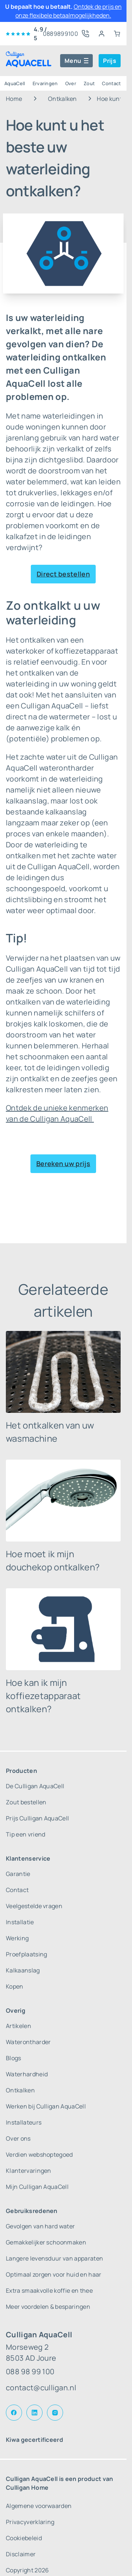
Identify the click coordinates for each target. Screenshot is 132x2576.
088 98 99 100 (30, 2371)
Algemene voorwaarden (39, 2506)
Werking (17, 1938)
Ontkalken (62, 99)
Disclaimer (21, 2554)
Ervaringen (45, 83)
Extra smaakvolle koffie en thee (49, 2290)
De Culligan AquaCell (35, 1786)
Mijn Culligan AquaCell (37, 2187)
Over (70, 83)
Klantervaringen (28, 2171)
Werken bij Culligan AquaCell (46, 2106)
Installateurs (23, 2122)
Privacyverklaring (30, 2522)
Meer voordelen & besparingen (48, 2307)
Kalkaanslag (23, 1970)
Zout (89, 83)
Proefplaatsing (26, 1954)
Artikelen (18, 2026)
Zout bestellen (26, 1802)
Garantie (18, 1874)
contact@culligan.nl (41, 2387)
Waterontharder (28, 2042)
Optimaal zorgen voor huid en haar (54, 2274)
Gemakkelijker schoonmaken (46, 2242)
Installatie (20, 1922)
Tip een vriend (25, 1834)
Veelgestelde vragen (34, 1906)
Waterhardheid (27, 2074)
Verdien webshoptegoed (39, 2155)
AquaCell (14, 83)
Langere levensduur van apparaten (54, 2258)
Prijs (109, 61)
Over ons (18, 2138)
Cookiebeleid (24, 2538)
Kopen (14, 1986)
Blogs (13, 2058)
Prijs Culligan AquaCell (37, 1818)
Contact (111, 83)
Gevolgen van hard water (40, 2226)
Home (14, 99)
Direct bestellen (63, 574)
